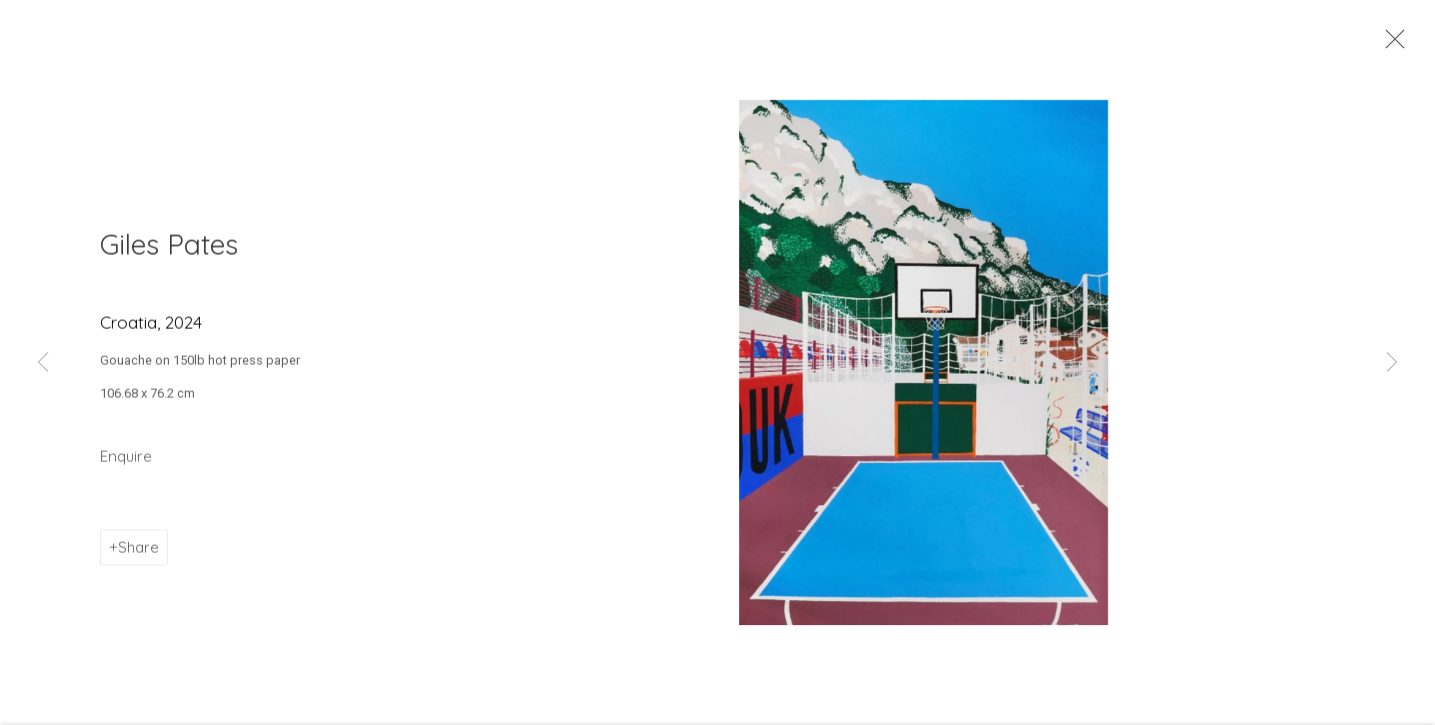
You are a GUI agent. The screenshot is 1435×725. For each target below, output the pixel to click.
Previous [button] (43, 363)
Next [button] (1392, 363)
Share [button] (138, 555)
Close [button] (1392, 45)
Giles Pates (169, 252)
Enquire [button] (126, 464)
